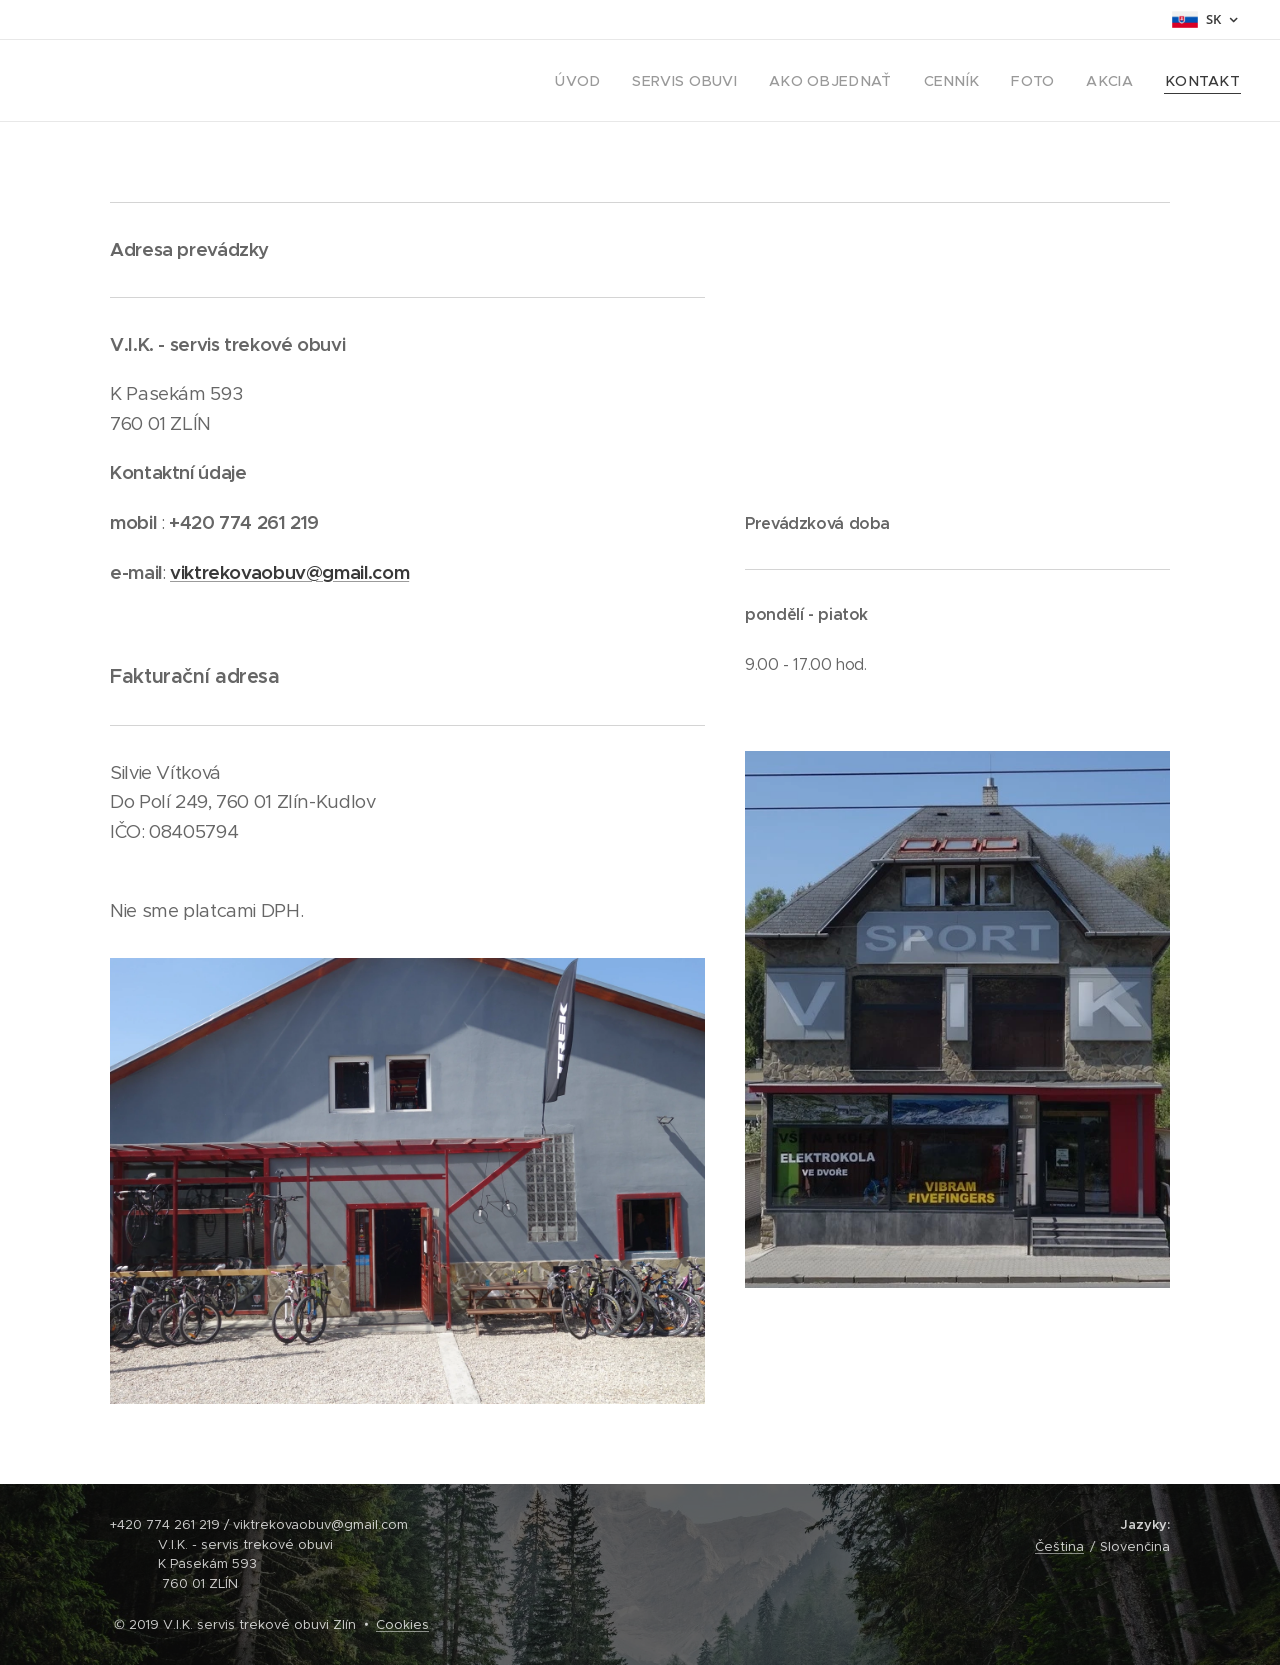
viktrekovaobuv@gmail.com (289, 572)
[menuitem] (634, 81)
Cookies (402, 1624)
